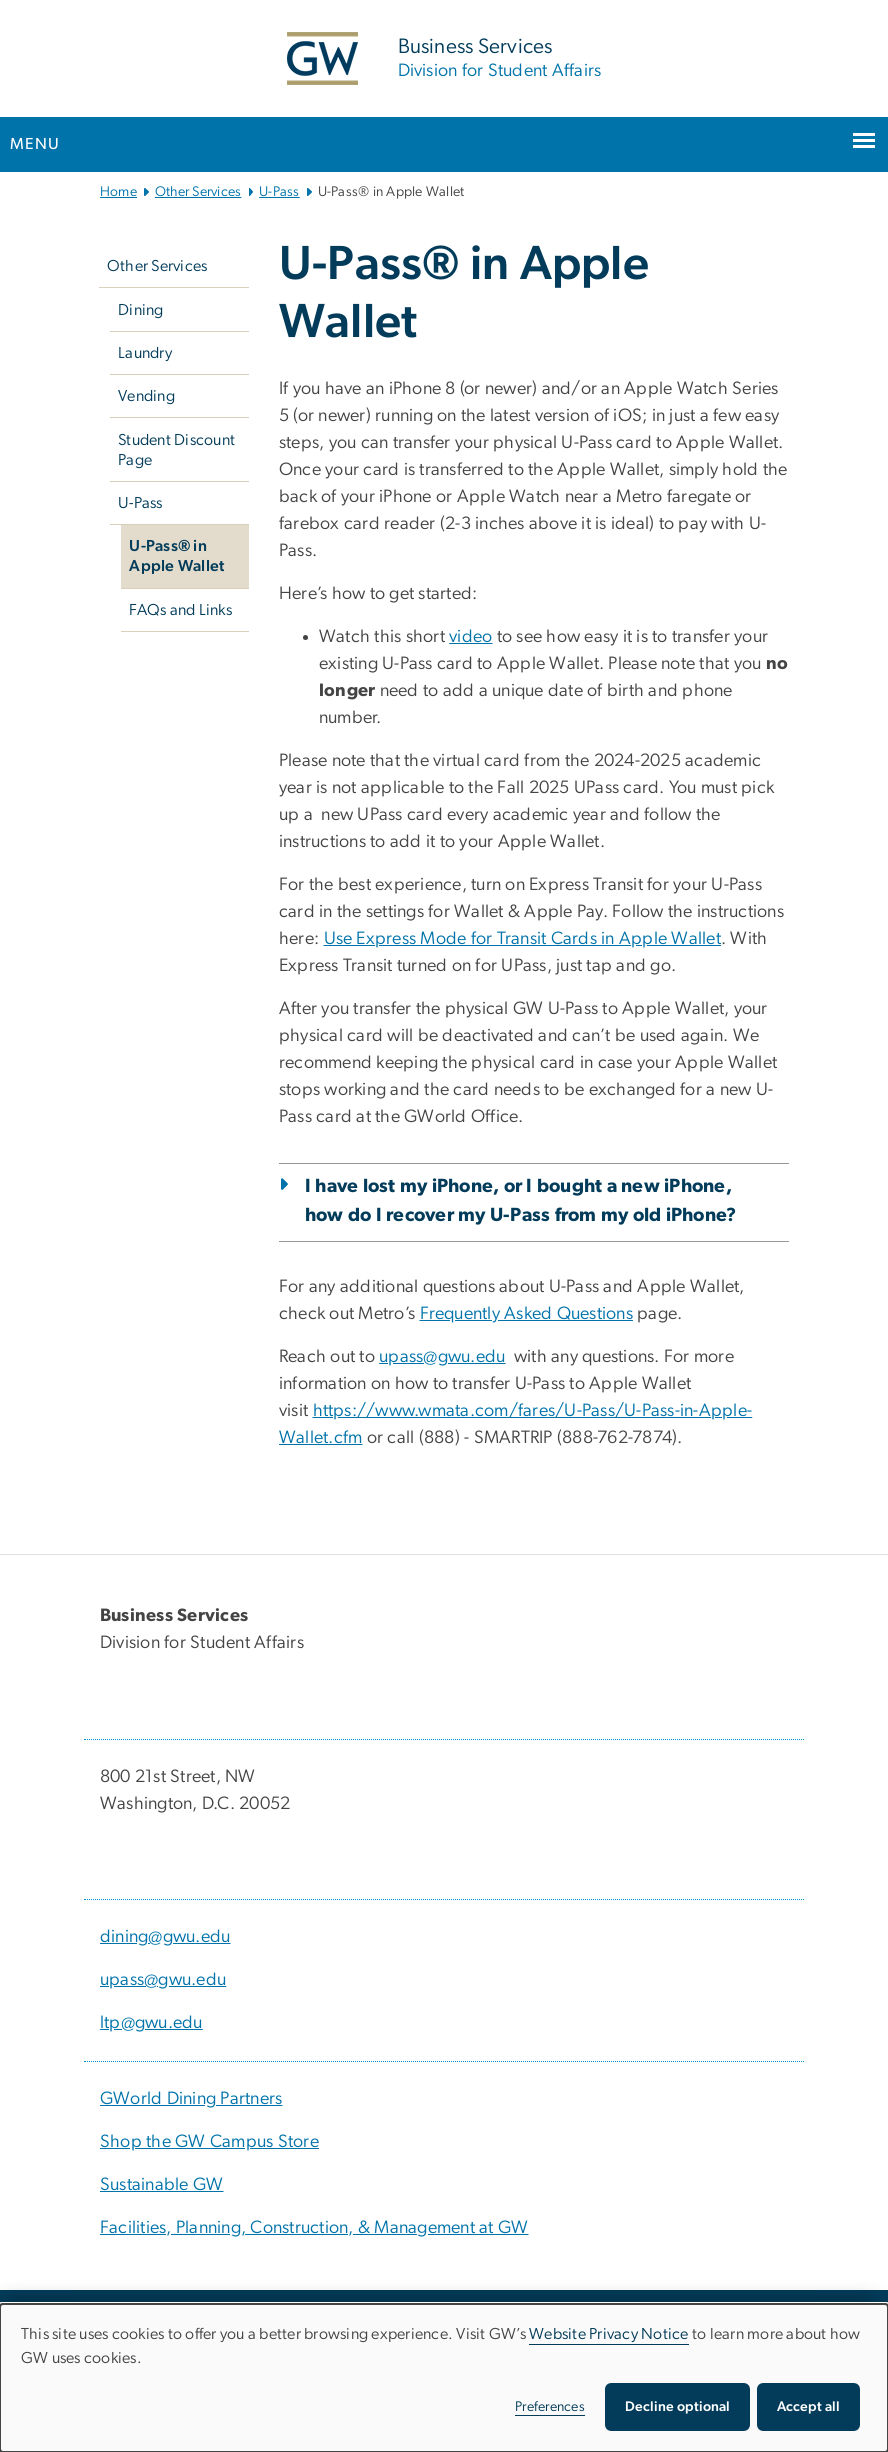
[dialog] (444, 2378)
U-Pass (279, 192)
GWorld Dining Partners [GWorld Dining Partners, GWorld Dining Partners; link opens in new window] (191, 2099)
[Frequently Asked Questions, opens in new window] (527, 1314)
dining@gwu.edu (165, 1937)
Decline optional (677, 2407)
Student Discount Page (176, 450)
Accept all (808, 2407)
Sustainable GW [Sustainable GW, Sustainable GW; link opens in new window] (162, 2185)
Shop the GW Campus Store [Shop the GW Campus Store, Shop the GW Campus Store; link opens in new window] (209, 2142)
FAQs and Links (180, 610)
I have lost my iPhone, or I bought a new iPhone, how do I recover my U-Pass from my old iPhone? (520, 1201)
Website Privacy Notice (609, 2334)
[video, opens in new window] (470, 637)
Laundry (145, 353)
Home (118, 192)
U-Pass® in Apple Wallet (176, 556)
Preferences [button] (550, 2407)
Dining (141, 310)
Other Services (198, 192)
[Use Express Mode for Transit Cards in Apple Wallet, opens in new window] (522, 939)
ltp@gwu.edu (151, 2023)
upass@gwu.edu (163, 1980)
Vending (146, 396)
